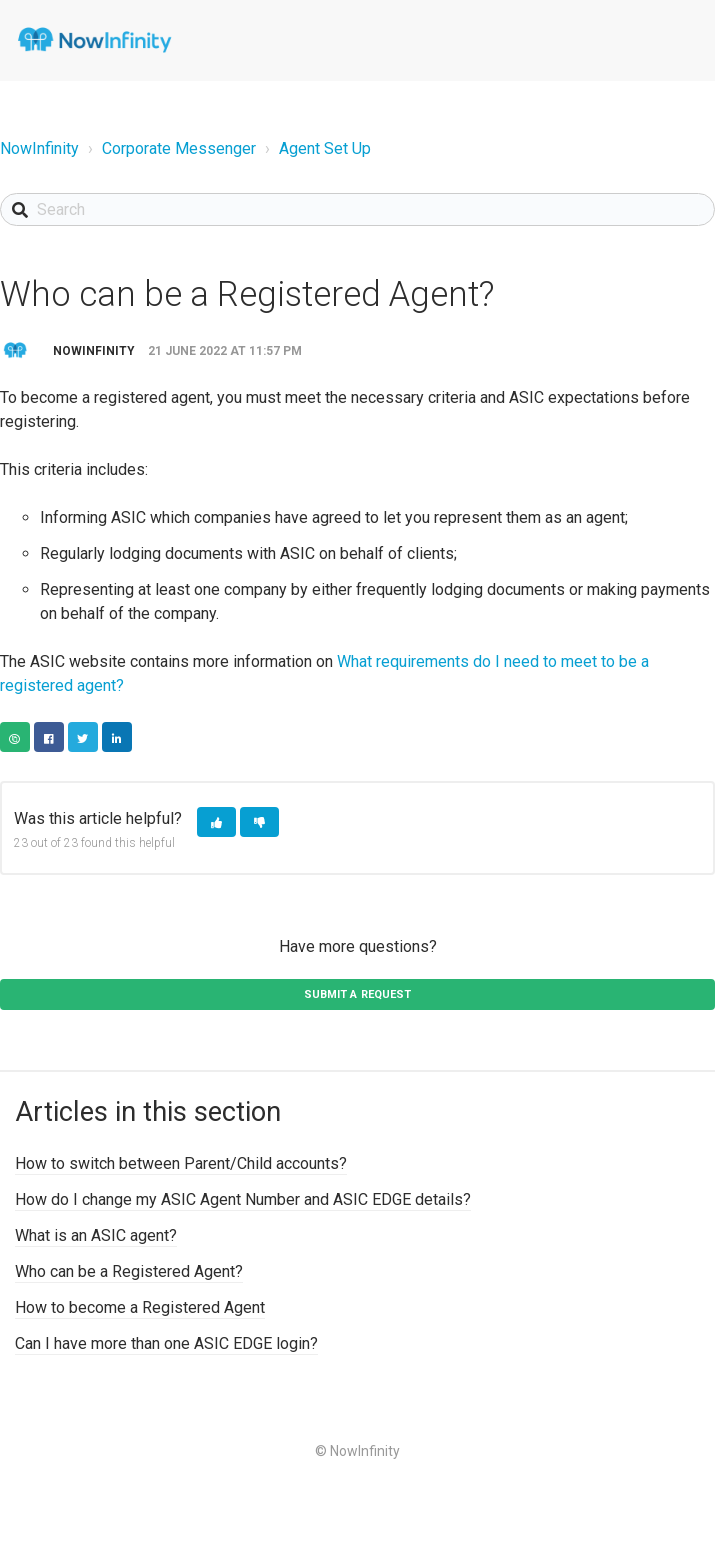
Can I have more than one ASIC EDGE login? (166, 1343)
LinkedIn (117, 737)
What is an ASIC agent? (96, 1235)
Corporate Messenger (179, 148)
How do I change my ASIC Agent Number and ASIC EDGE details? (243, 1199)
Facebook (49, 737)
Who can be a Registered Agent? (129, 1271)
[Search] (357, 209)
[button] (216, 822)
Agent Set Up (325, 148)
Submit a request (358, 994)
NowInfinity (39, 148)
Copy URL (15, 737)
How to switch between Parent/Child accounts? (181, 1163)
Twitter (83, 737)
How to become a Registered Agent (140, 1307)
